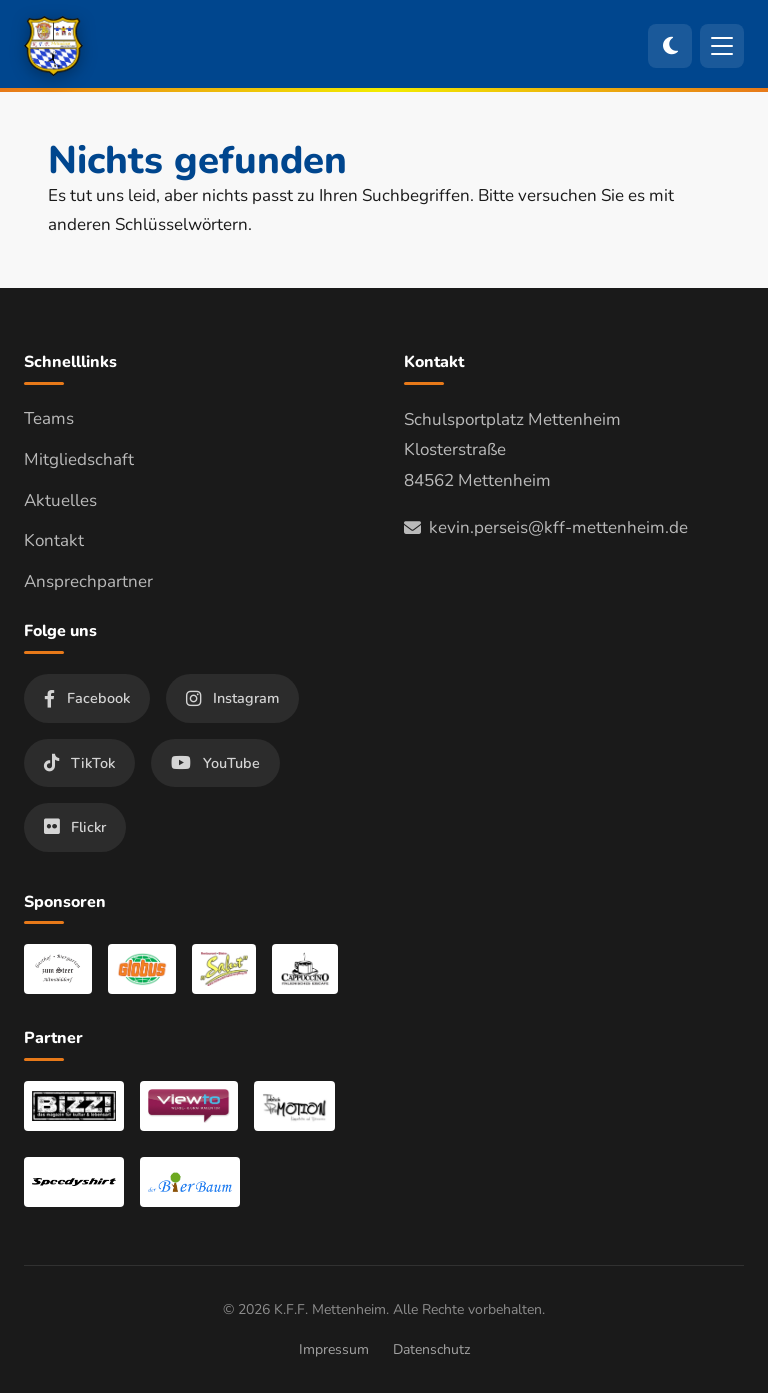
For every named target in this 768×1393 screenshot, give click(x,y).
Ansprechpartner (88, 581)
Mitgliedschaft (79, 459)
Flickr (75, 827)
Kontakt (54, 540)
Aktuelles (60, 500)
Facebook (87, 698)
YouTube (215, 763)
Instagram (232, 698)
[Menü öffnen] (722, 46)
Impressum (334, 1349)
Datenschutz (431, 1349)
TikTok (79, 763)
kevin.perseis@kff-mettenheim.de (546, 527)
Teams (49, 418)
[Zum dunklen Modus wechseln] (670, 46)
